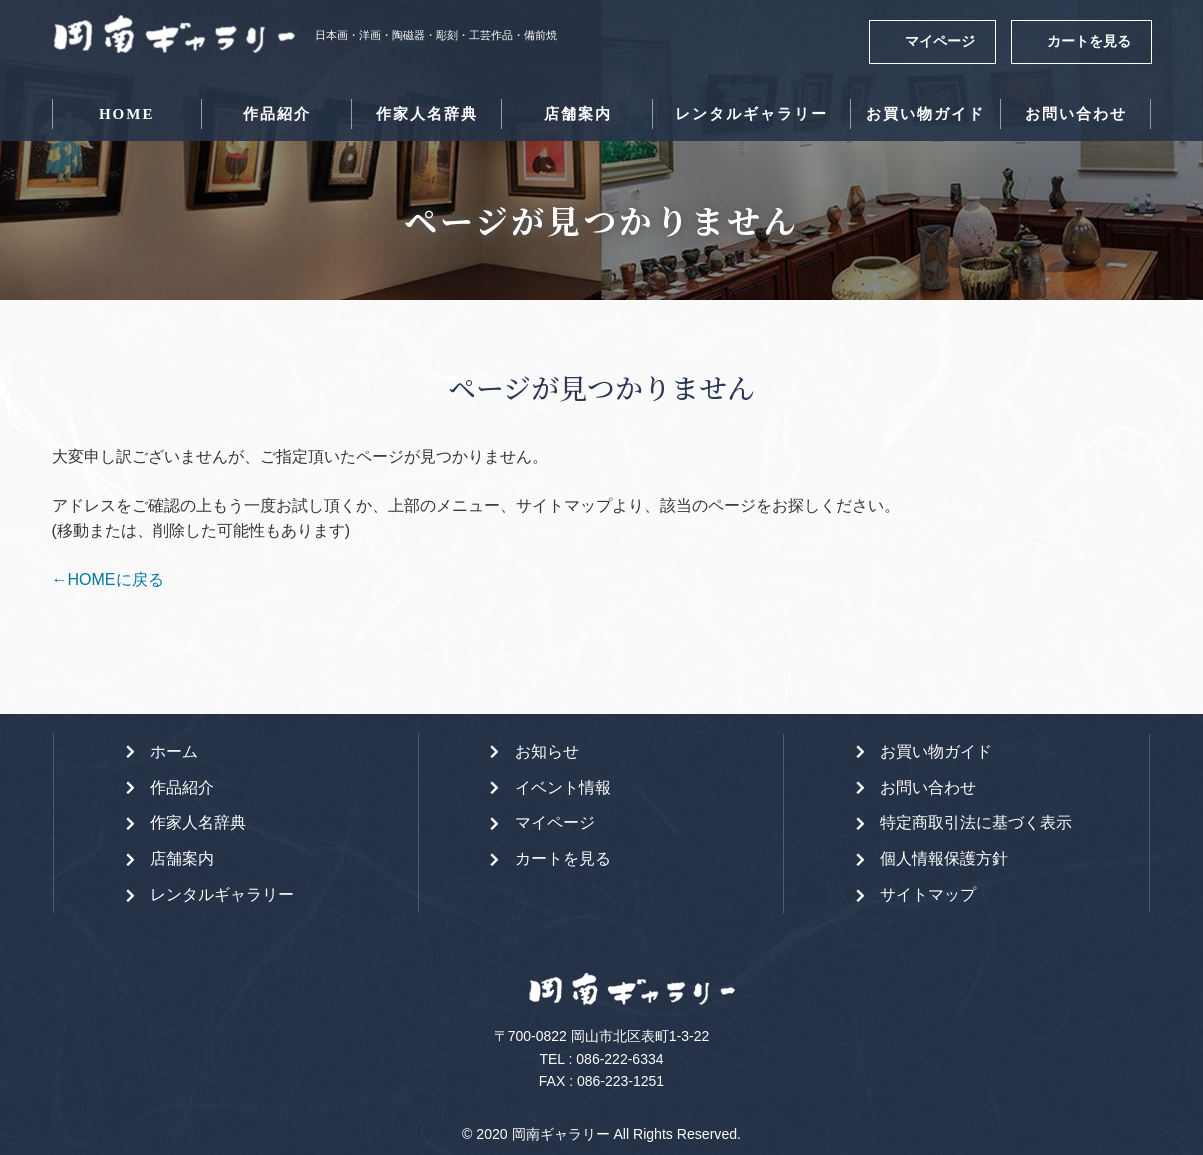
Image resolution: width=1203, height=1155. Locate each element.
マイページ (940, 41)
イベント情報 (563, 787)
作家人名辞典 (427, 114)
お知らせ (547, 751)
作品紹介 (277, 114)
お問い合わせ (1076, 114)
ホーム (174, 751)
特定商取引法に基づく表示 (976, 822)
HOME (127, 114)
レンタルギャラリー (751, 114)
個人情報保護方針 (944, 858)
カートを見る (1089, 41)
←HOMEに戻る (108, 579)
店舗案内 (578, 114)
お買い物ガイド (925, 114)
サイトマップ (928, 894)
